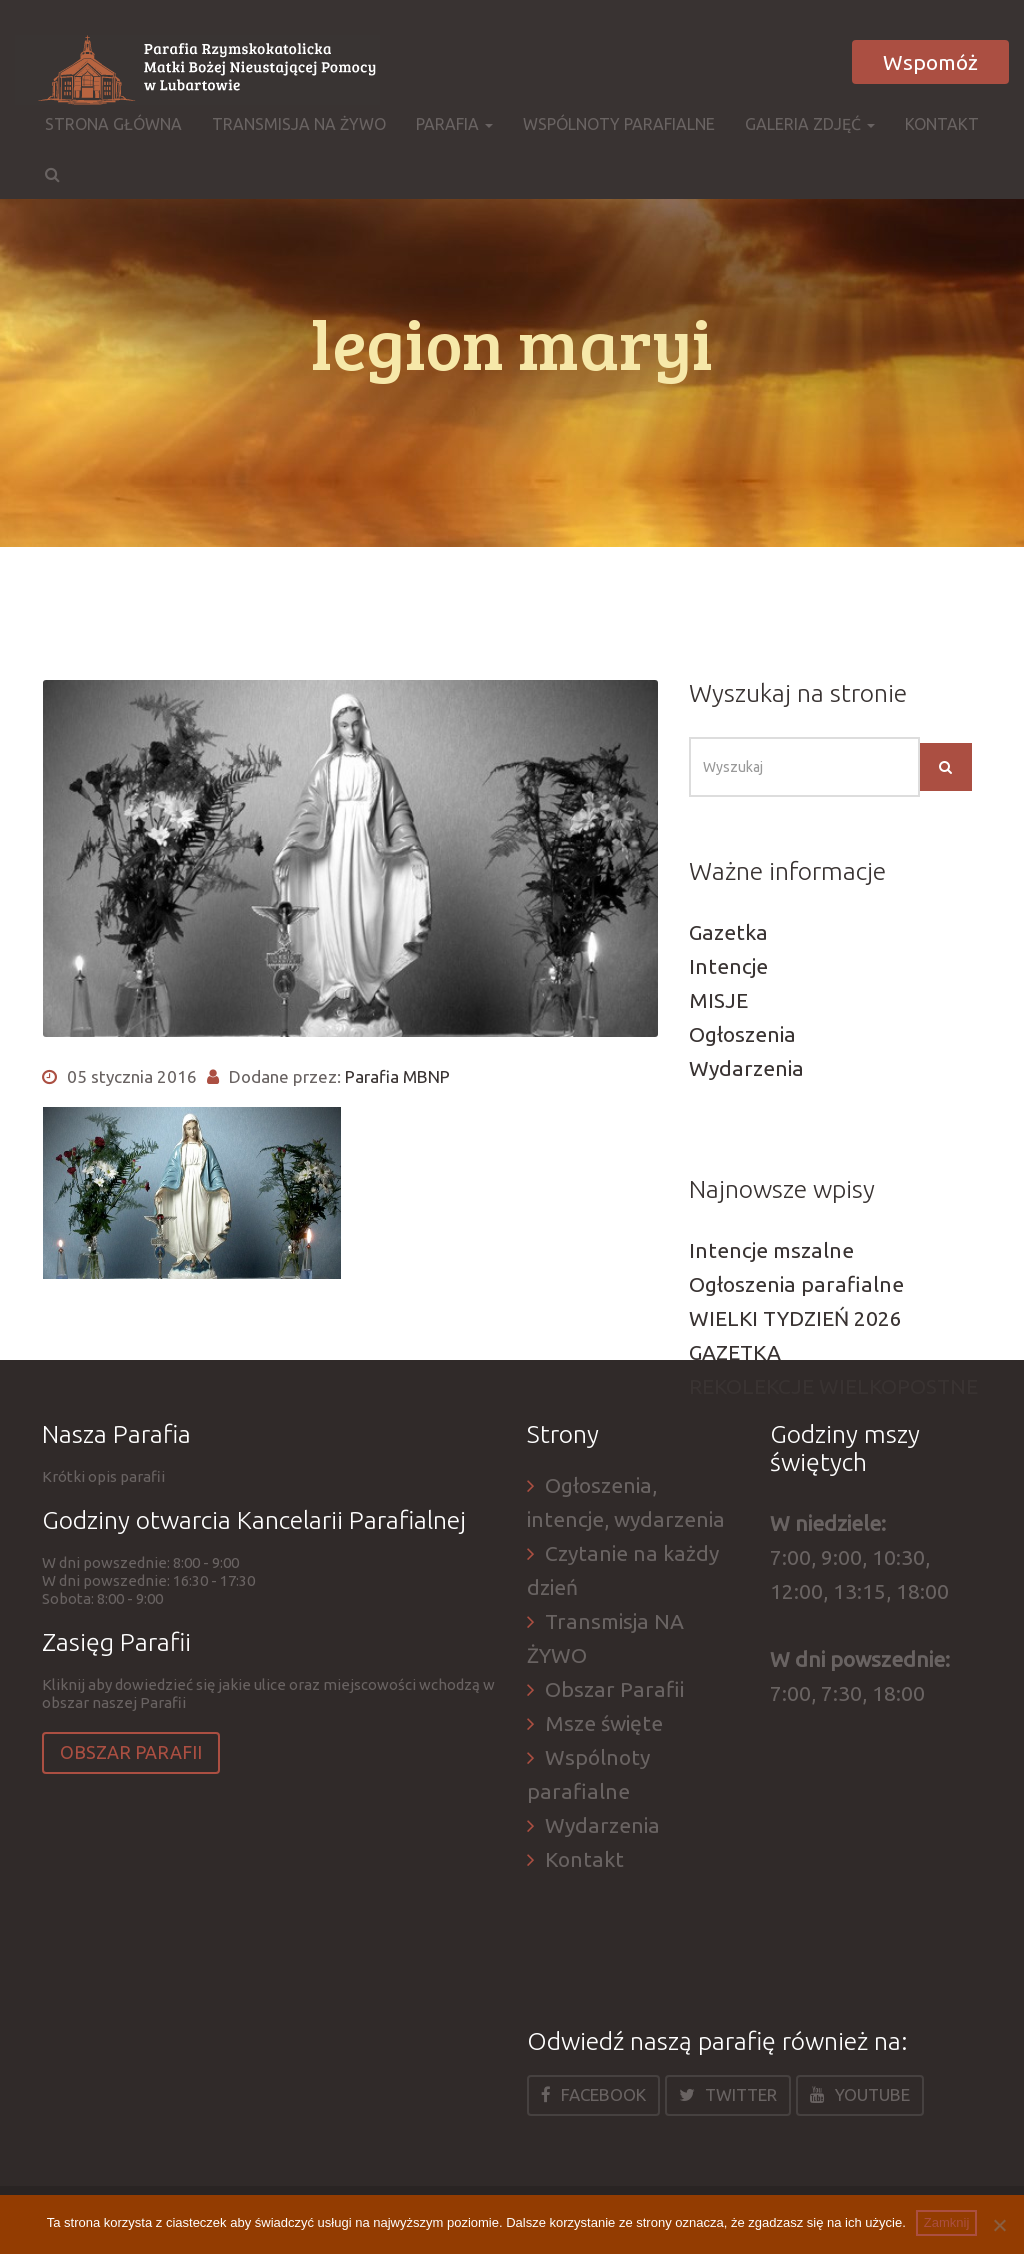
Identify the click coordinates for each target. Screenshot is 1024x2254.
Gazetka (728, 932)
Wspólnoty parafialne (619, 124)
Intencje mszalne (771, 1250)
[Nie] (999, 2225)
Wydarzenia (746, 1068)
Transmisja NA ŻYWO (299, 124)
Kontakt (942, 124)
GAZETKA (735, 1352)
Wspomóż (930, 62)
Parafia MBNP (397, 1076)
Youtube (860, 2094)
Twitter (728, 2094)
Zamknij (947, 2222)
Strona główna (113, 124)
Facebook (593, 2094)
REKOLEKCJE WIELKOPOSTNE (833, 1386)
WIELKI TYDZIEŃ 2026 (795, 1318)
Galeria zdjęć (810, 124)
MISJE (718, 1000)
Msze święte (604, 1723)
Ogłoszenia (742, 1034)
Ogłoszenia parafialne (796, 1284)
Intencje (728, 966)
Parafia (454, 124)
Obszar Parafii (131, 1752)
